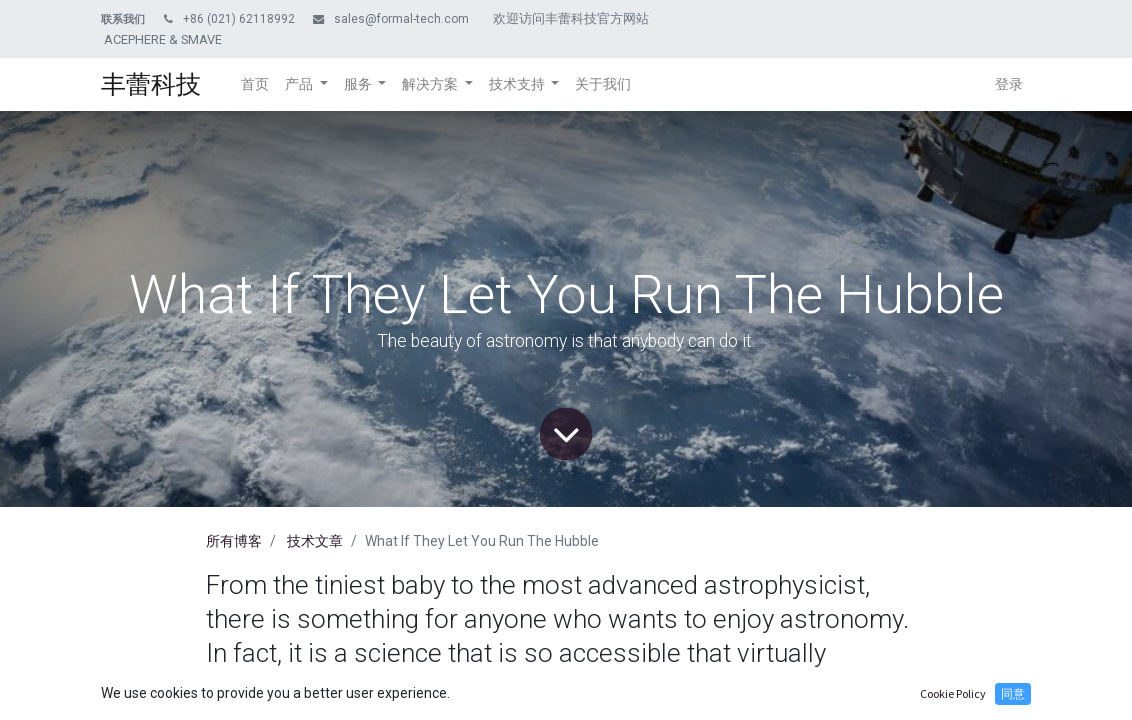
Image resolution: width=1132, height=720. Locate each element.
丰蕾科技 (151, 84)
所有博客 (234, 541)
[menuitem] (255, 84)
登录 (1009, 84)
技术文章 (315, 541)
